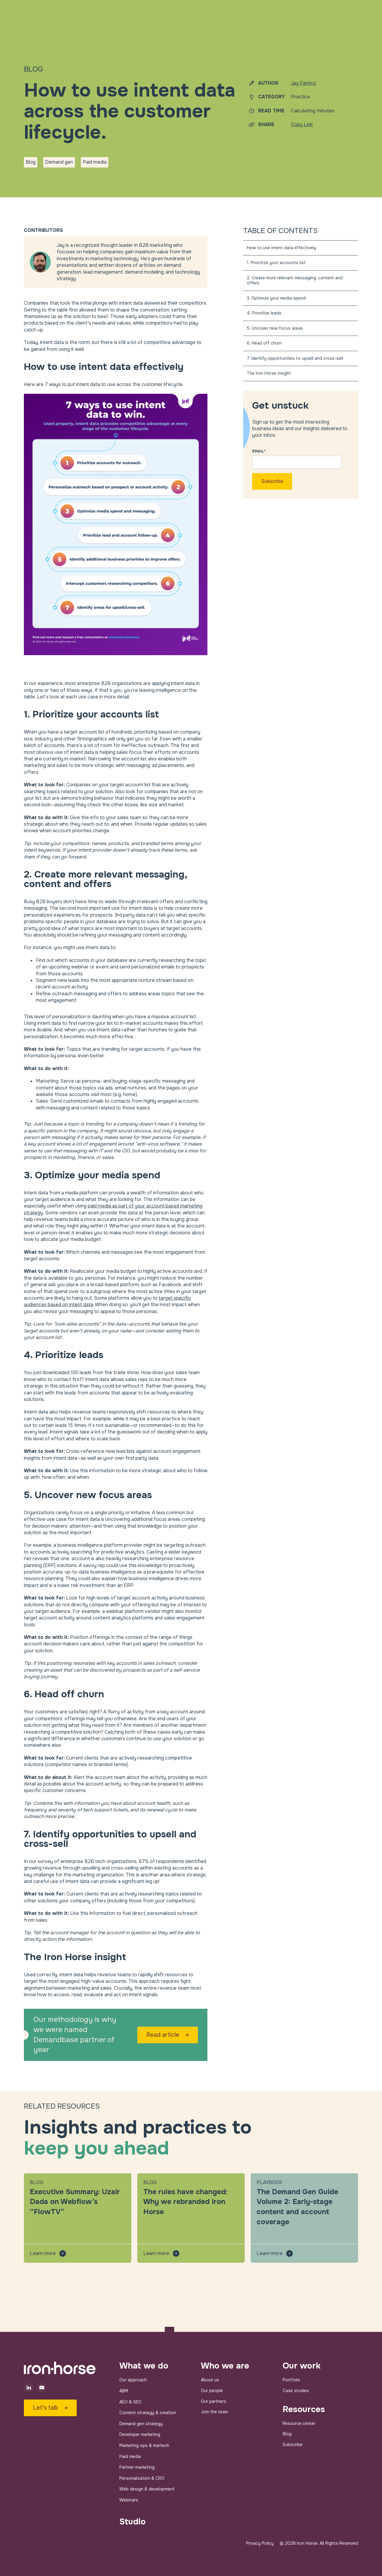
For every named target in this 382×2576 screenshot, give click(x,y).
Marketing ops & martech (144, 2445)
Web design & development (147, 2489)
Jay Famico (303, 83)
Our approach (133, 2380)
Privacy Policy (260, 2543)
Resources (304, 2409)
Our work (302, 2366)
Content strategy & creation (147, 2412)
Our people (212, 2390)
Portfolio (291, 2380)
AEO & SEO (130, 2402)
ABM (123, 2391)
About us (210, 2380)
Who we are (225, 2366)
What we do (143, 2366)
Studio (132, 2522)
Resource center (299, 2423)
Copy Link (302, 124)
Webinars (128, 2500)
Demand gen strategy (141, 2423)
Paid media (130, 2456)
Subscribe (293, 2444)
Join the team (214, 2411)
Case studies (296, 2390)
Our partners (213, 2401)
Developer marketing (139, 2434)
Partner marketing (137, 2467)
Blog (287, 2433)
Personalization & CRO (141, 2478)
